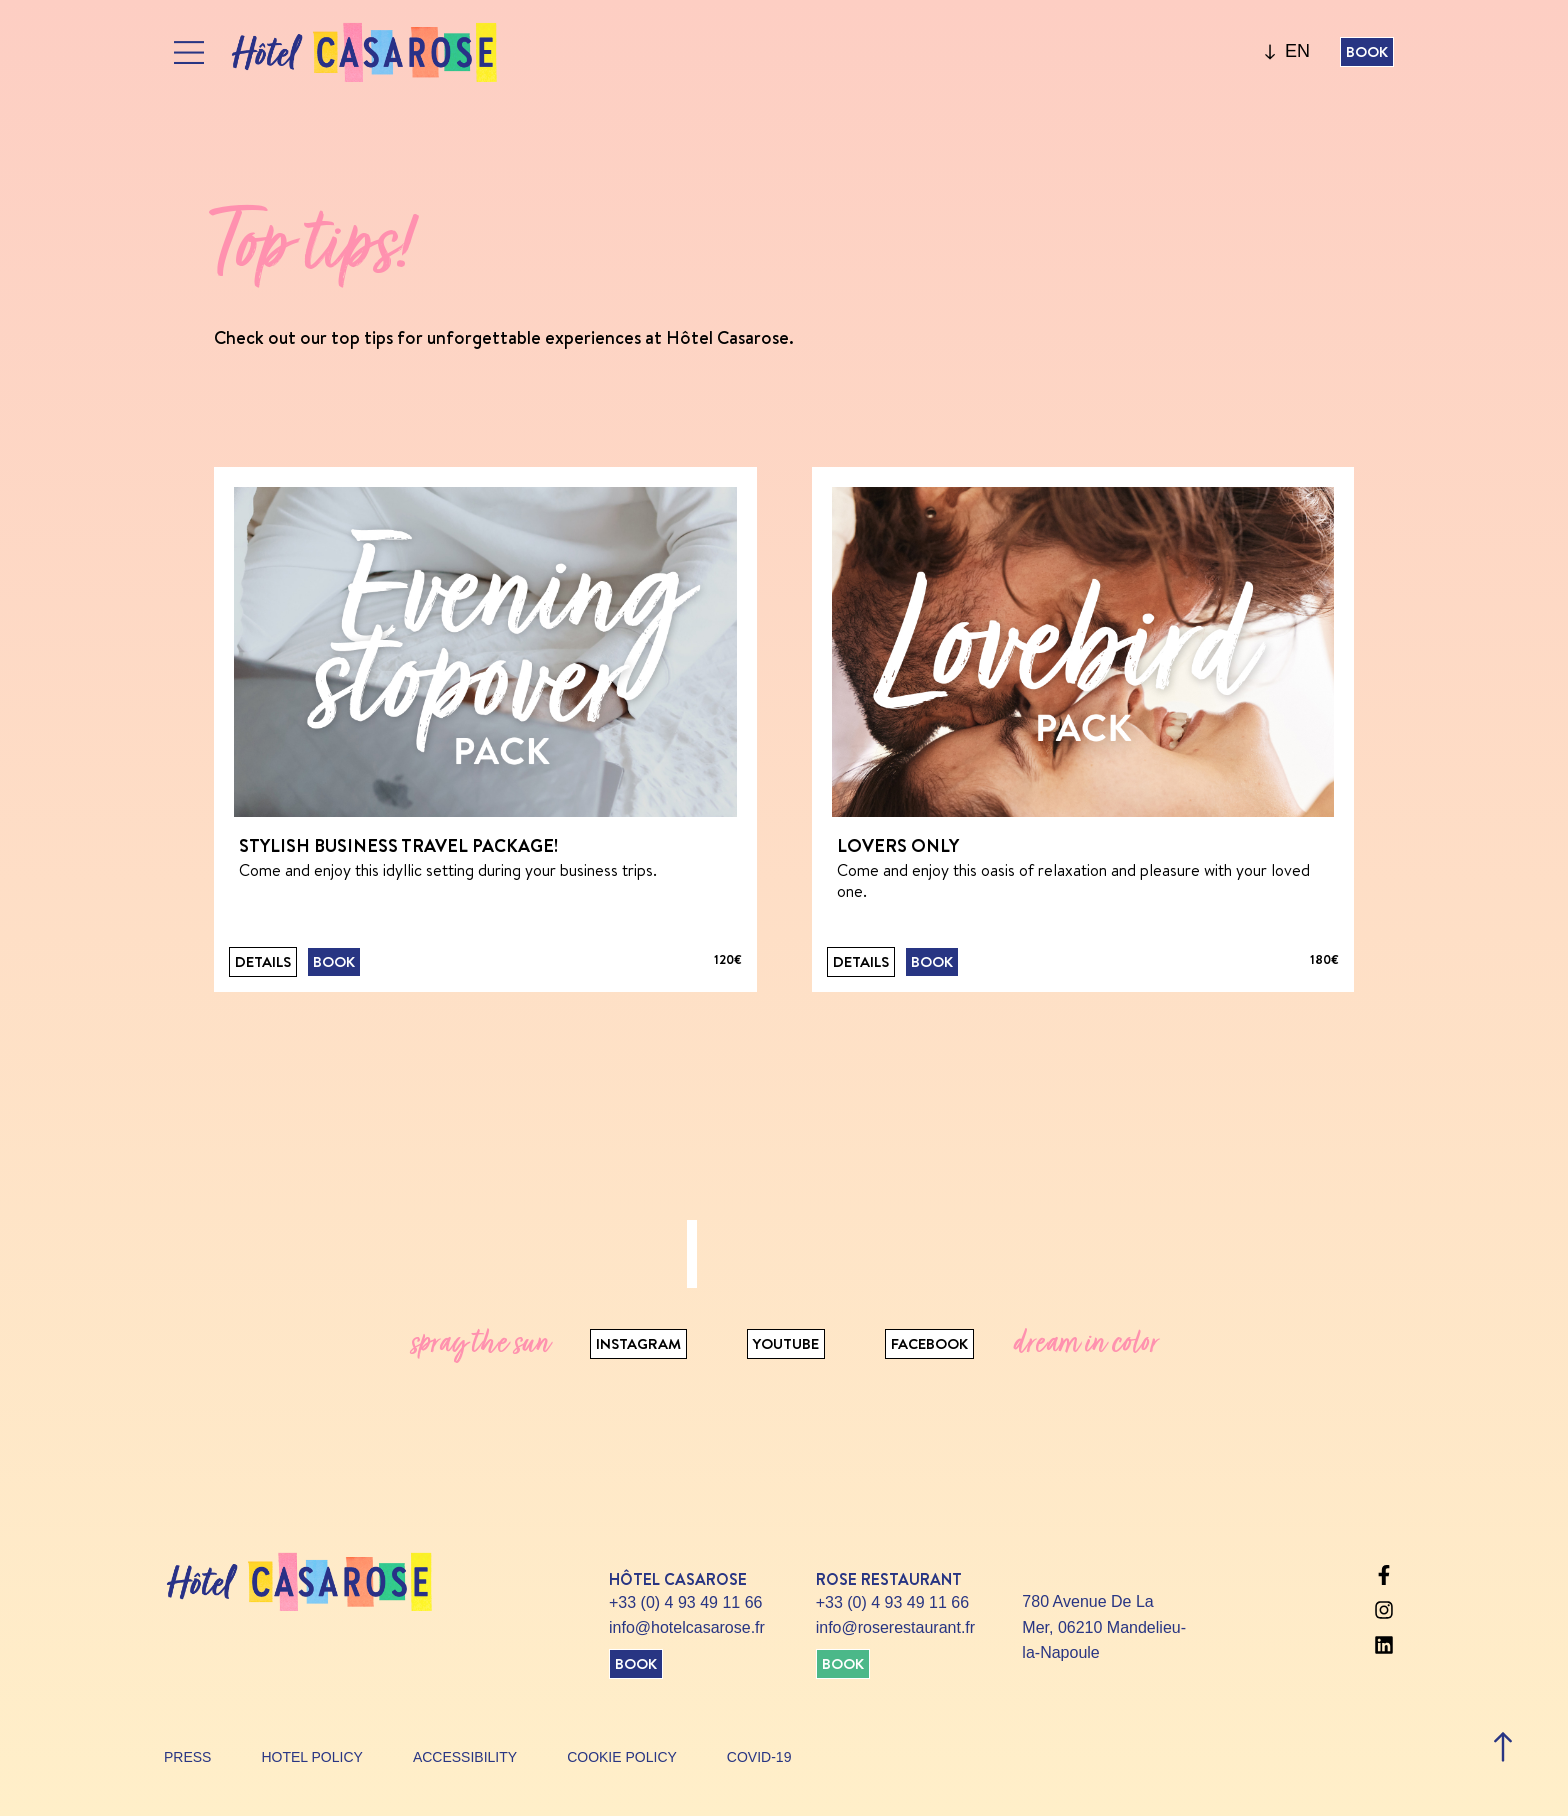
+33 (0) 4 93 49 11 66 (685, 1602)
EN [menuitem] (1297, 52)
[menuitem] (1297, 52)
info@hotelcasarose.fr (687, 1627)
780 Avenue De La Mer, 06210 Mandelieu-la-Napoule (1104, 1627)
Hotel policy (311, 1757)
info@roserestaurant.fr (895, 1627)
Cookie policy (622, 1757)
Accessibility (465, 1757)
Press (187, 1757)
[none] (1297, 52)
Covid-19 (759, 1757)
